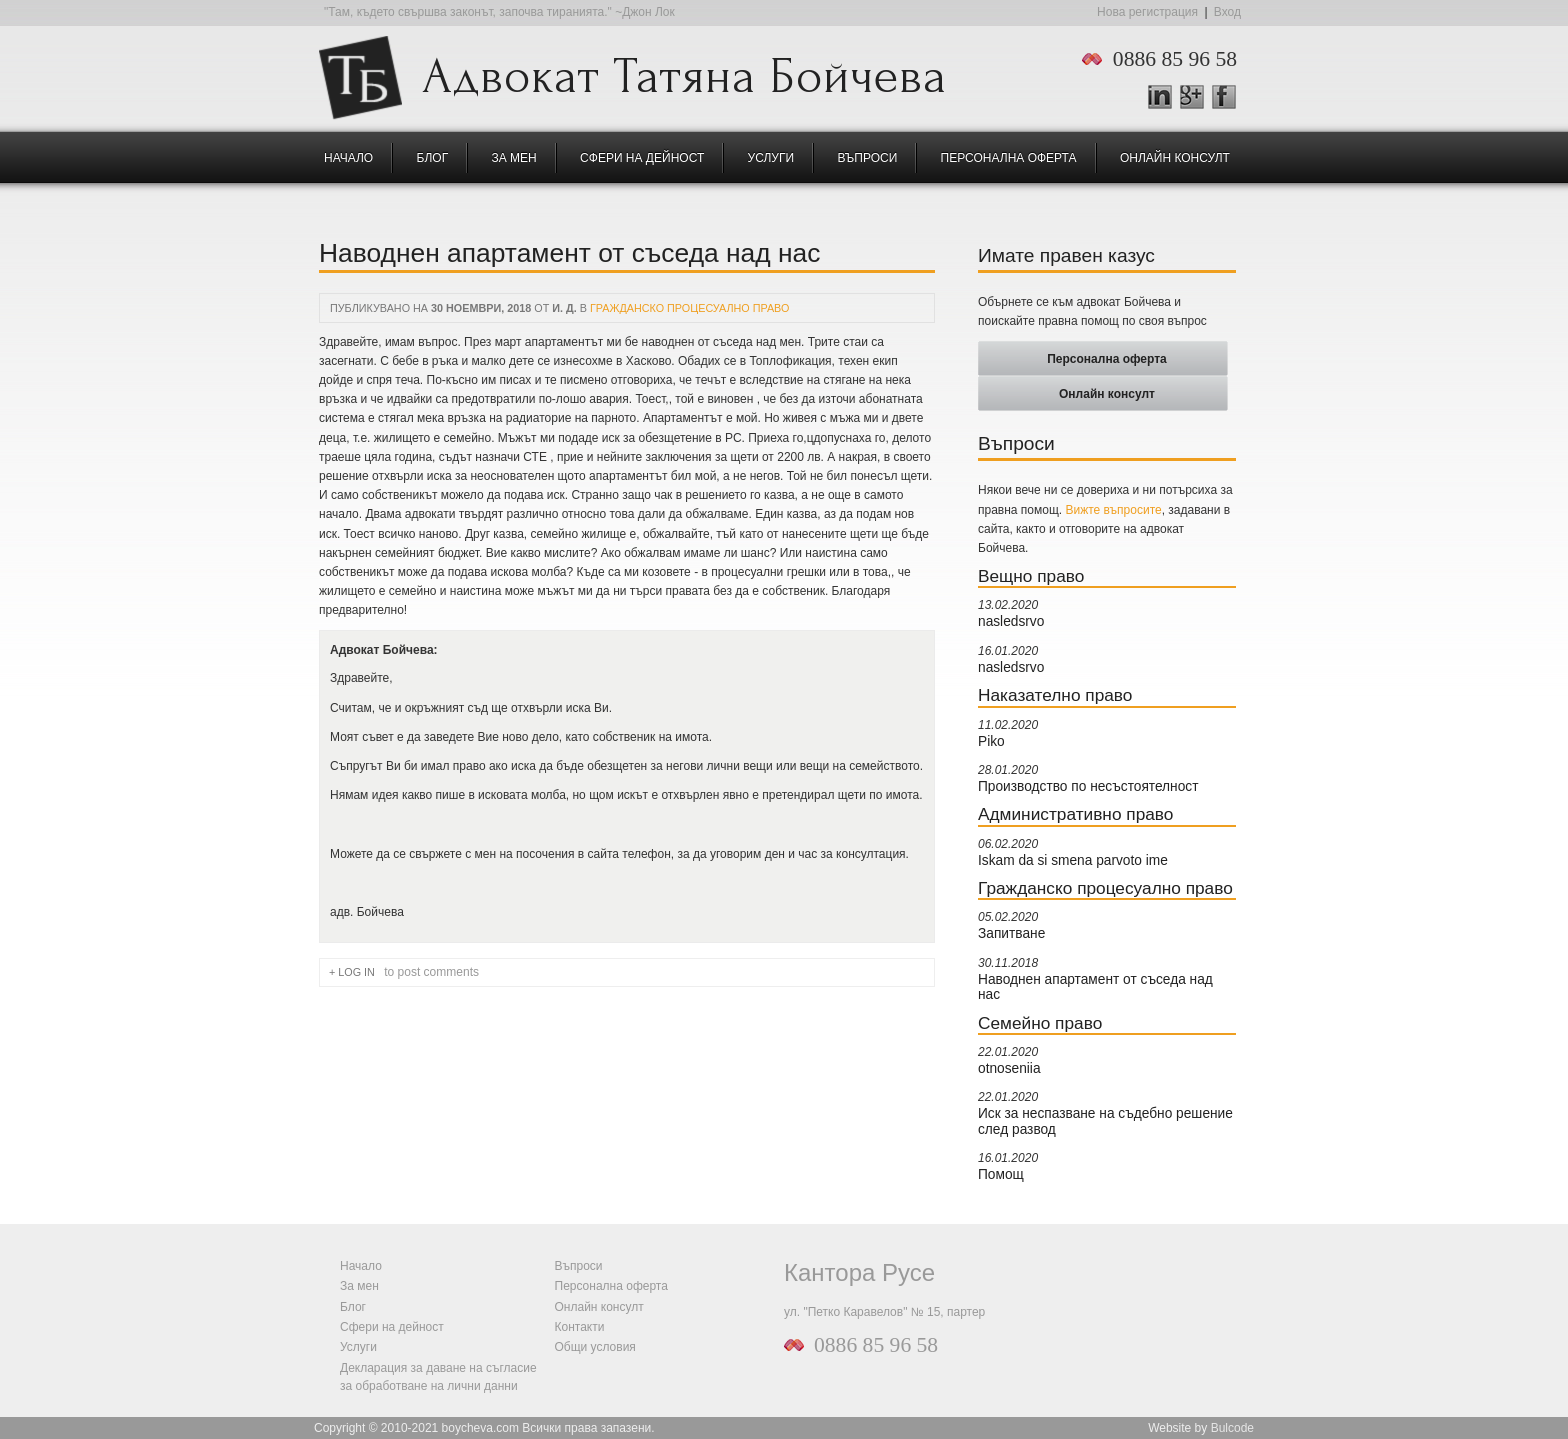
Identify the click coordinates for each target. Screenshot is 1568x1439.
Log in (356, 972)
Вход (1227, 12)
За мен (514, 158)
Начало (348, 158)
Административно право (1075, 814)
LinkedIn (1160, 97)
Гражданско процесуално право (689, 308)
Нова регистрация (1147, 12)
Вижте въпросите (1114, 510)
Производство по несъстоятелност (1088, 786)
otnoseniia (1009, 1068)
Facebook (1224, 97)
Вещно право (1031, 576)
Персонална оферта (1009, 158)
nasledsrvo (1011, 621)
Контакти (580, 1327)
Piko (991, 741)
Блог (433, 158)
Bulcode (1232, 1428)
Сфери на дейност (642, 158)
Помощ (1001, 1174)
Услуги (771, 158)
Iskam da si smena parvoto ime (1073, 860)
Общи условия (595, 1347)
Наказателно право (1055, 695)
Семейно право (1040, 1023)
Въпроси (867, 158)
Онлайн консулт (1175, 158)
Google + (1200, 98)
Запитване (1011, 933)
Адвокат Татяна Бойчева (684, 71)
